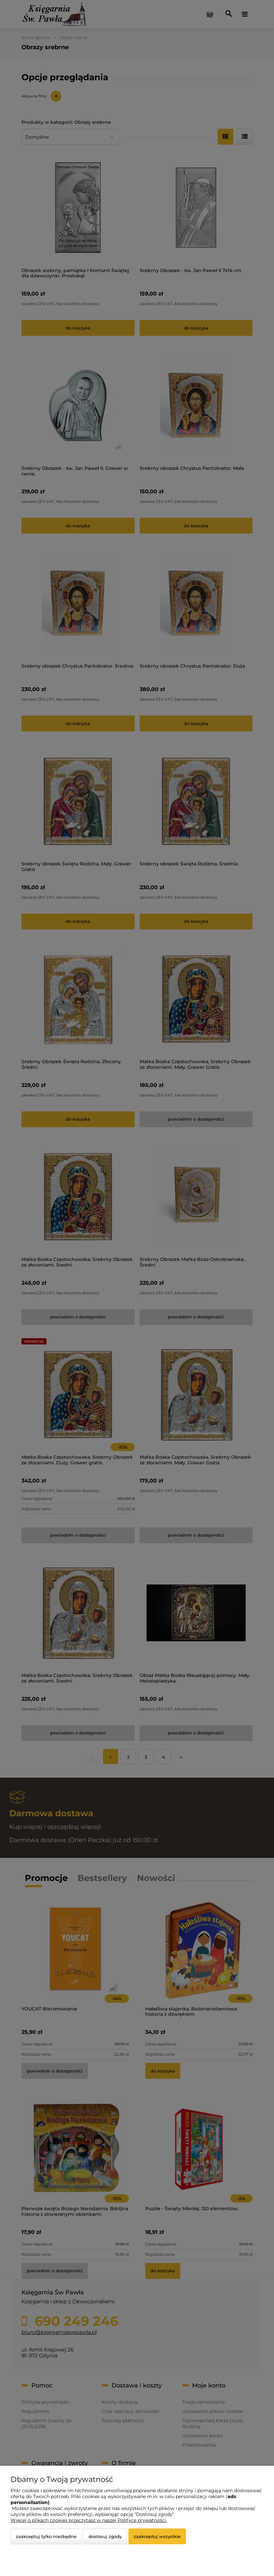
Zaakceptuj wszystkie (157, 2536)
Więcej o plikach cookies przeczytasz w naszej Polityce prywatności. (89, 2520)
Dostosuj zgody (105, 2536)
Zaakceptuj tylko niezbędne (46, 2536)
